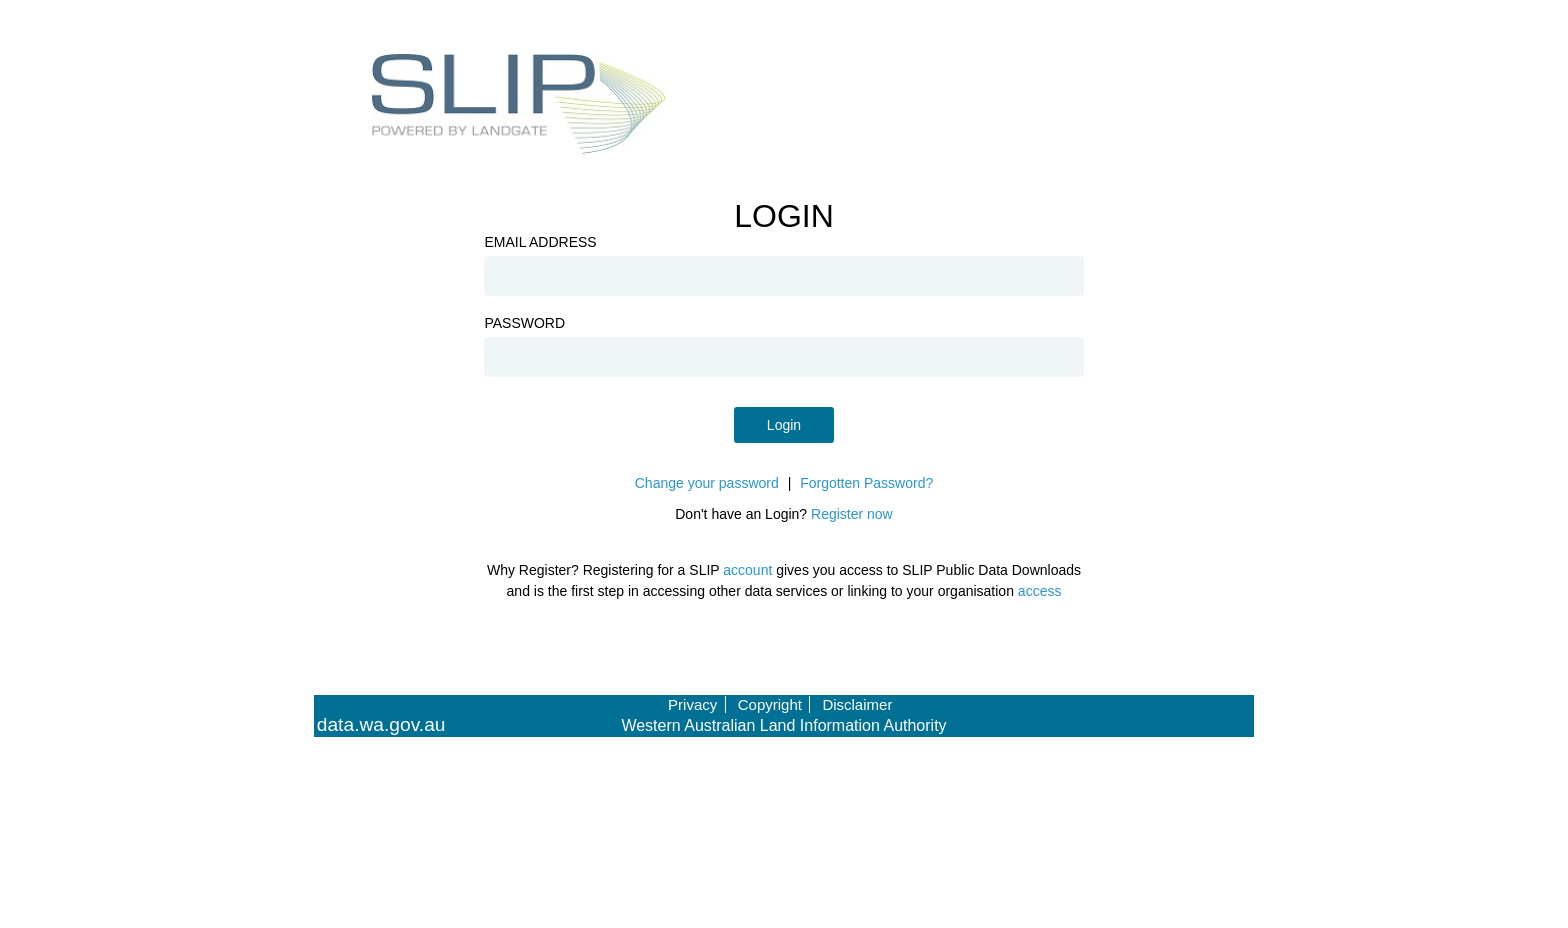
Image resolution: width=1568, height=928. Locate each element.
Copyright (770, 704)
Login (784, 425)
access (1040, 591)
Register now (852, 514)
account (747, 570)
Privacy (692, 704)
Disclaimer (857, 704)
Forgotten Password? (866, 483)
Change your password (707, 483)
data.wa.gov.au (381, 725)
